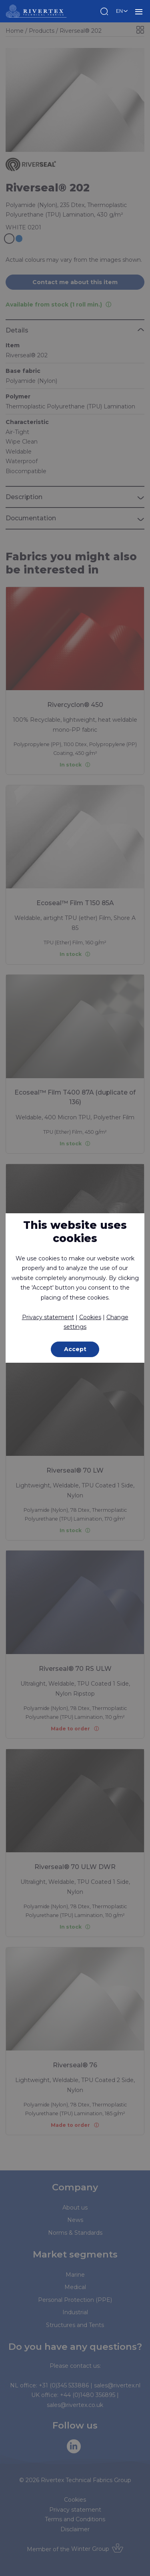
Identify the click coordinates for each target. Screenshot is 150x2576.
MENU (138, 11)
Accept (75, 1349)
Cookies (90, 1317)
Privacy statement (48, 1317)
